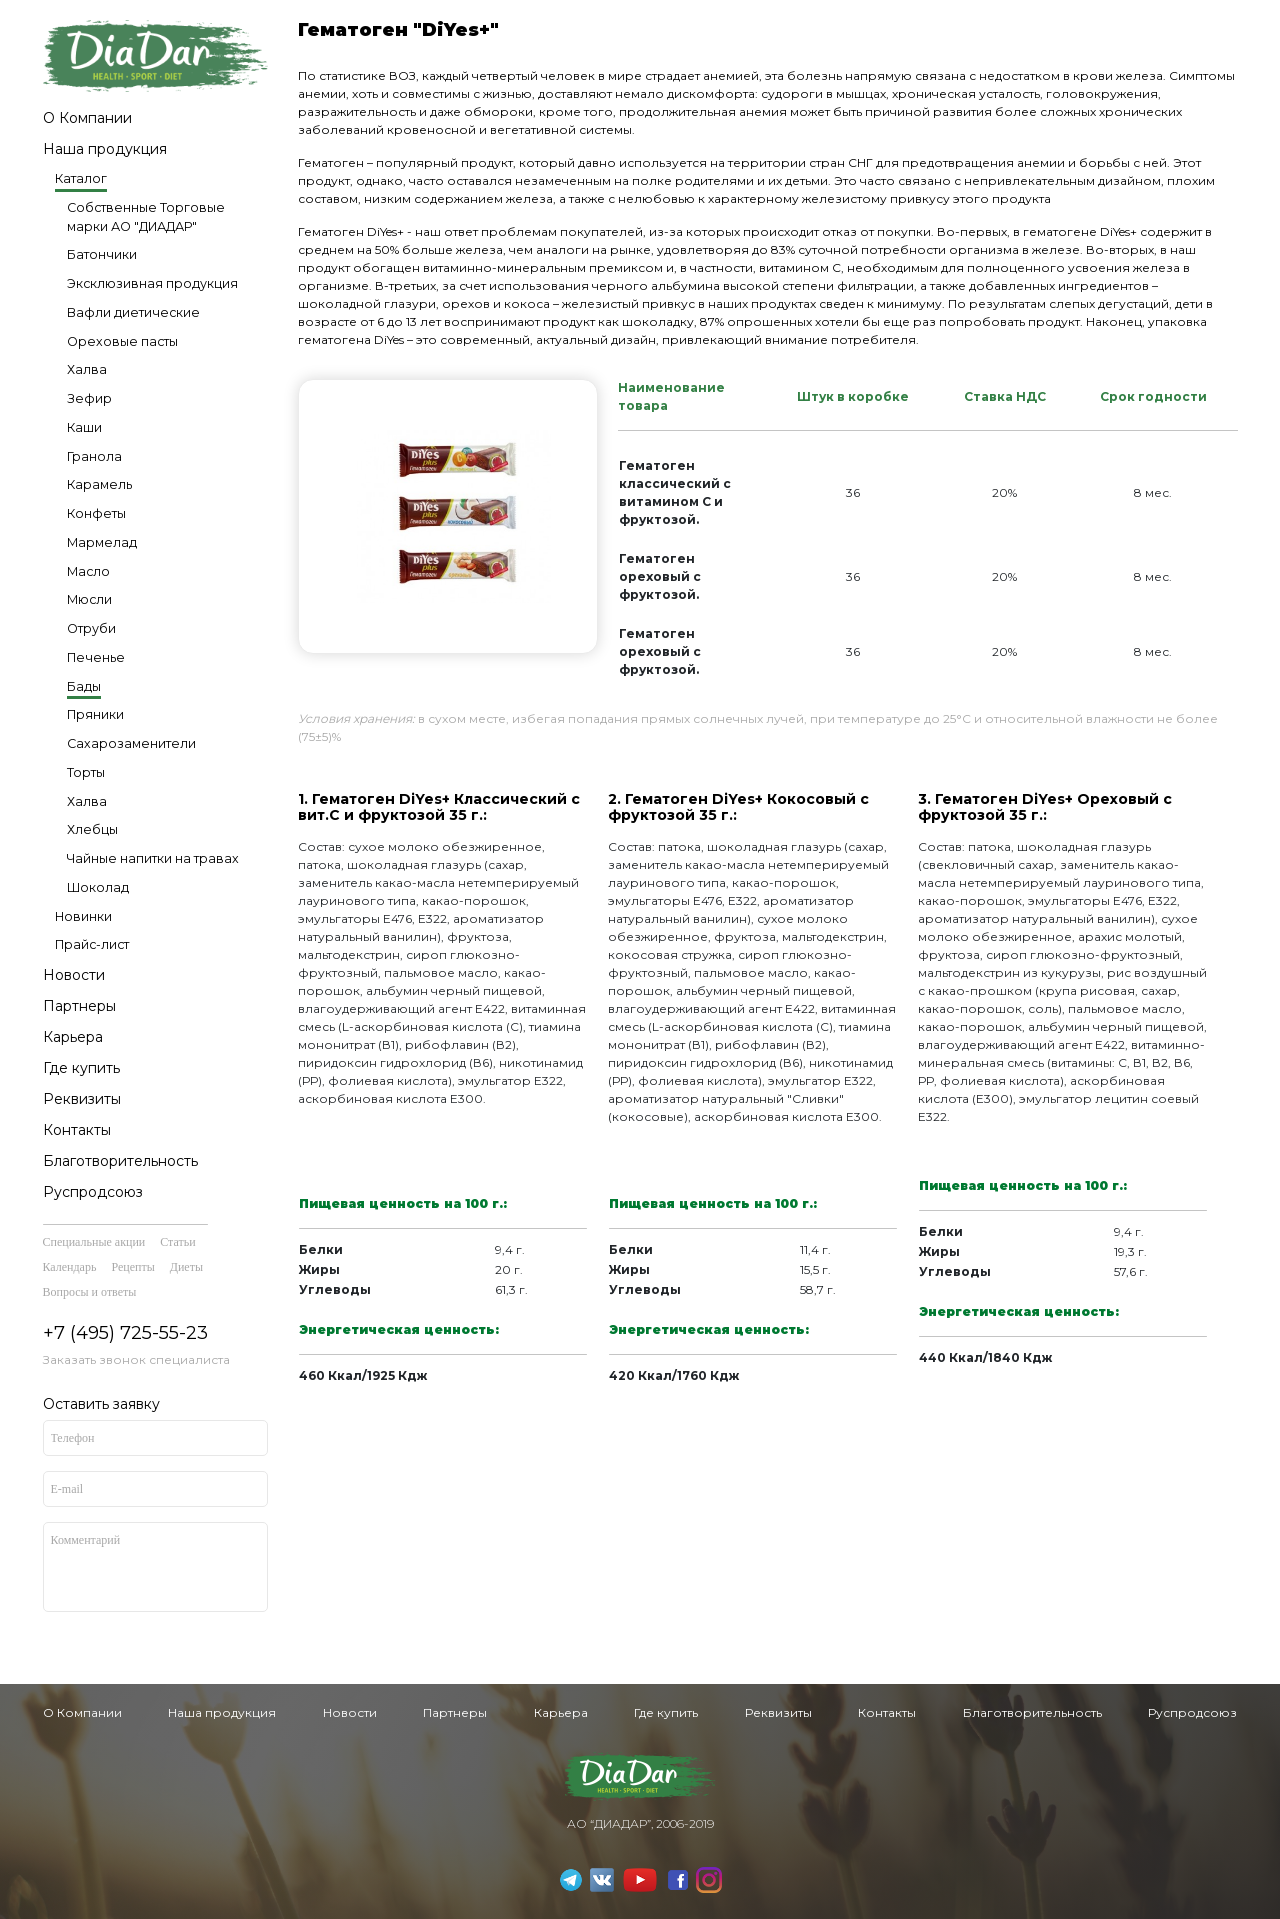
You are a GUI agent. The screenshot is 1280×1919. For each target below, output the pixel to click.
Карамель (99, 484)
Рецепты (132, 1267)
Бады (84, 686)
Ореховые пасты (122, 341)
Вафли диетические (133, 312)
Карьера (73, 1037)
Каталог (81, 178)
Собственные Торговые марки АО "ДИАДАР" (146, 217)
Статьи (177, 1242)
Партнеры (79, 1006)
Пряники (95, 714)
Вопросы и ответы (90, 1292)
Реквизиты (82, 1099)
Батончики (102, 254)
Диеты (186, 1267)
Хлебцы (92, 829)
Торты (86, 772)
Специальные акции (94, 1242)
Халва (87, 369)
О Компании (87, 118)
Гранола (94, 456)
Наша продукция (105, 149)
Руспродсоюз (93, 1192)
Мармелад (102, 542)
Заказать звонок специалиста (136, 1359)
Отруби (91, 628)
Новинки (83, 916)
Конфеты (96, 513)
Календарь (70, 1267)
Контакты (77, 1130)
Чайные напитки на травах (153, 858)
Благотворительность (120, 1161)
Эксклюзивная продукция (152, 283)
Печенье (96, 657)
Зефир (89, 398)
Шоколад (98, 887)
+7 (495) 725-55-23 (125, 1333)
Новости (74, 975)
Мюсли (89, 599)
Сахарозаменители (131, 743)
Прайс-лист (92, 944)
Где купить (81, 1068)
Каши (84, 427)
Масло (88, 571)
